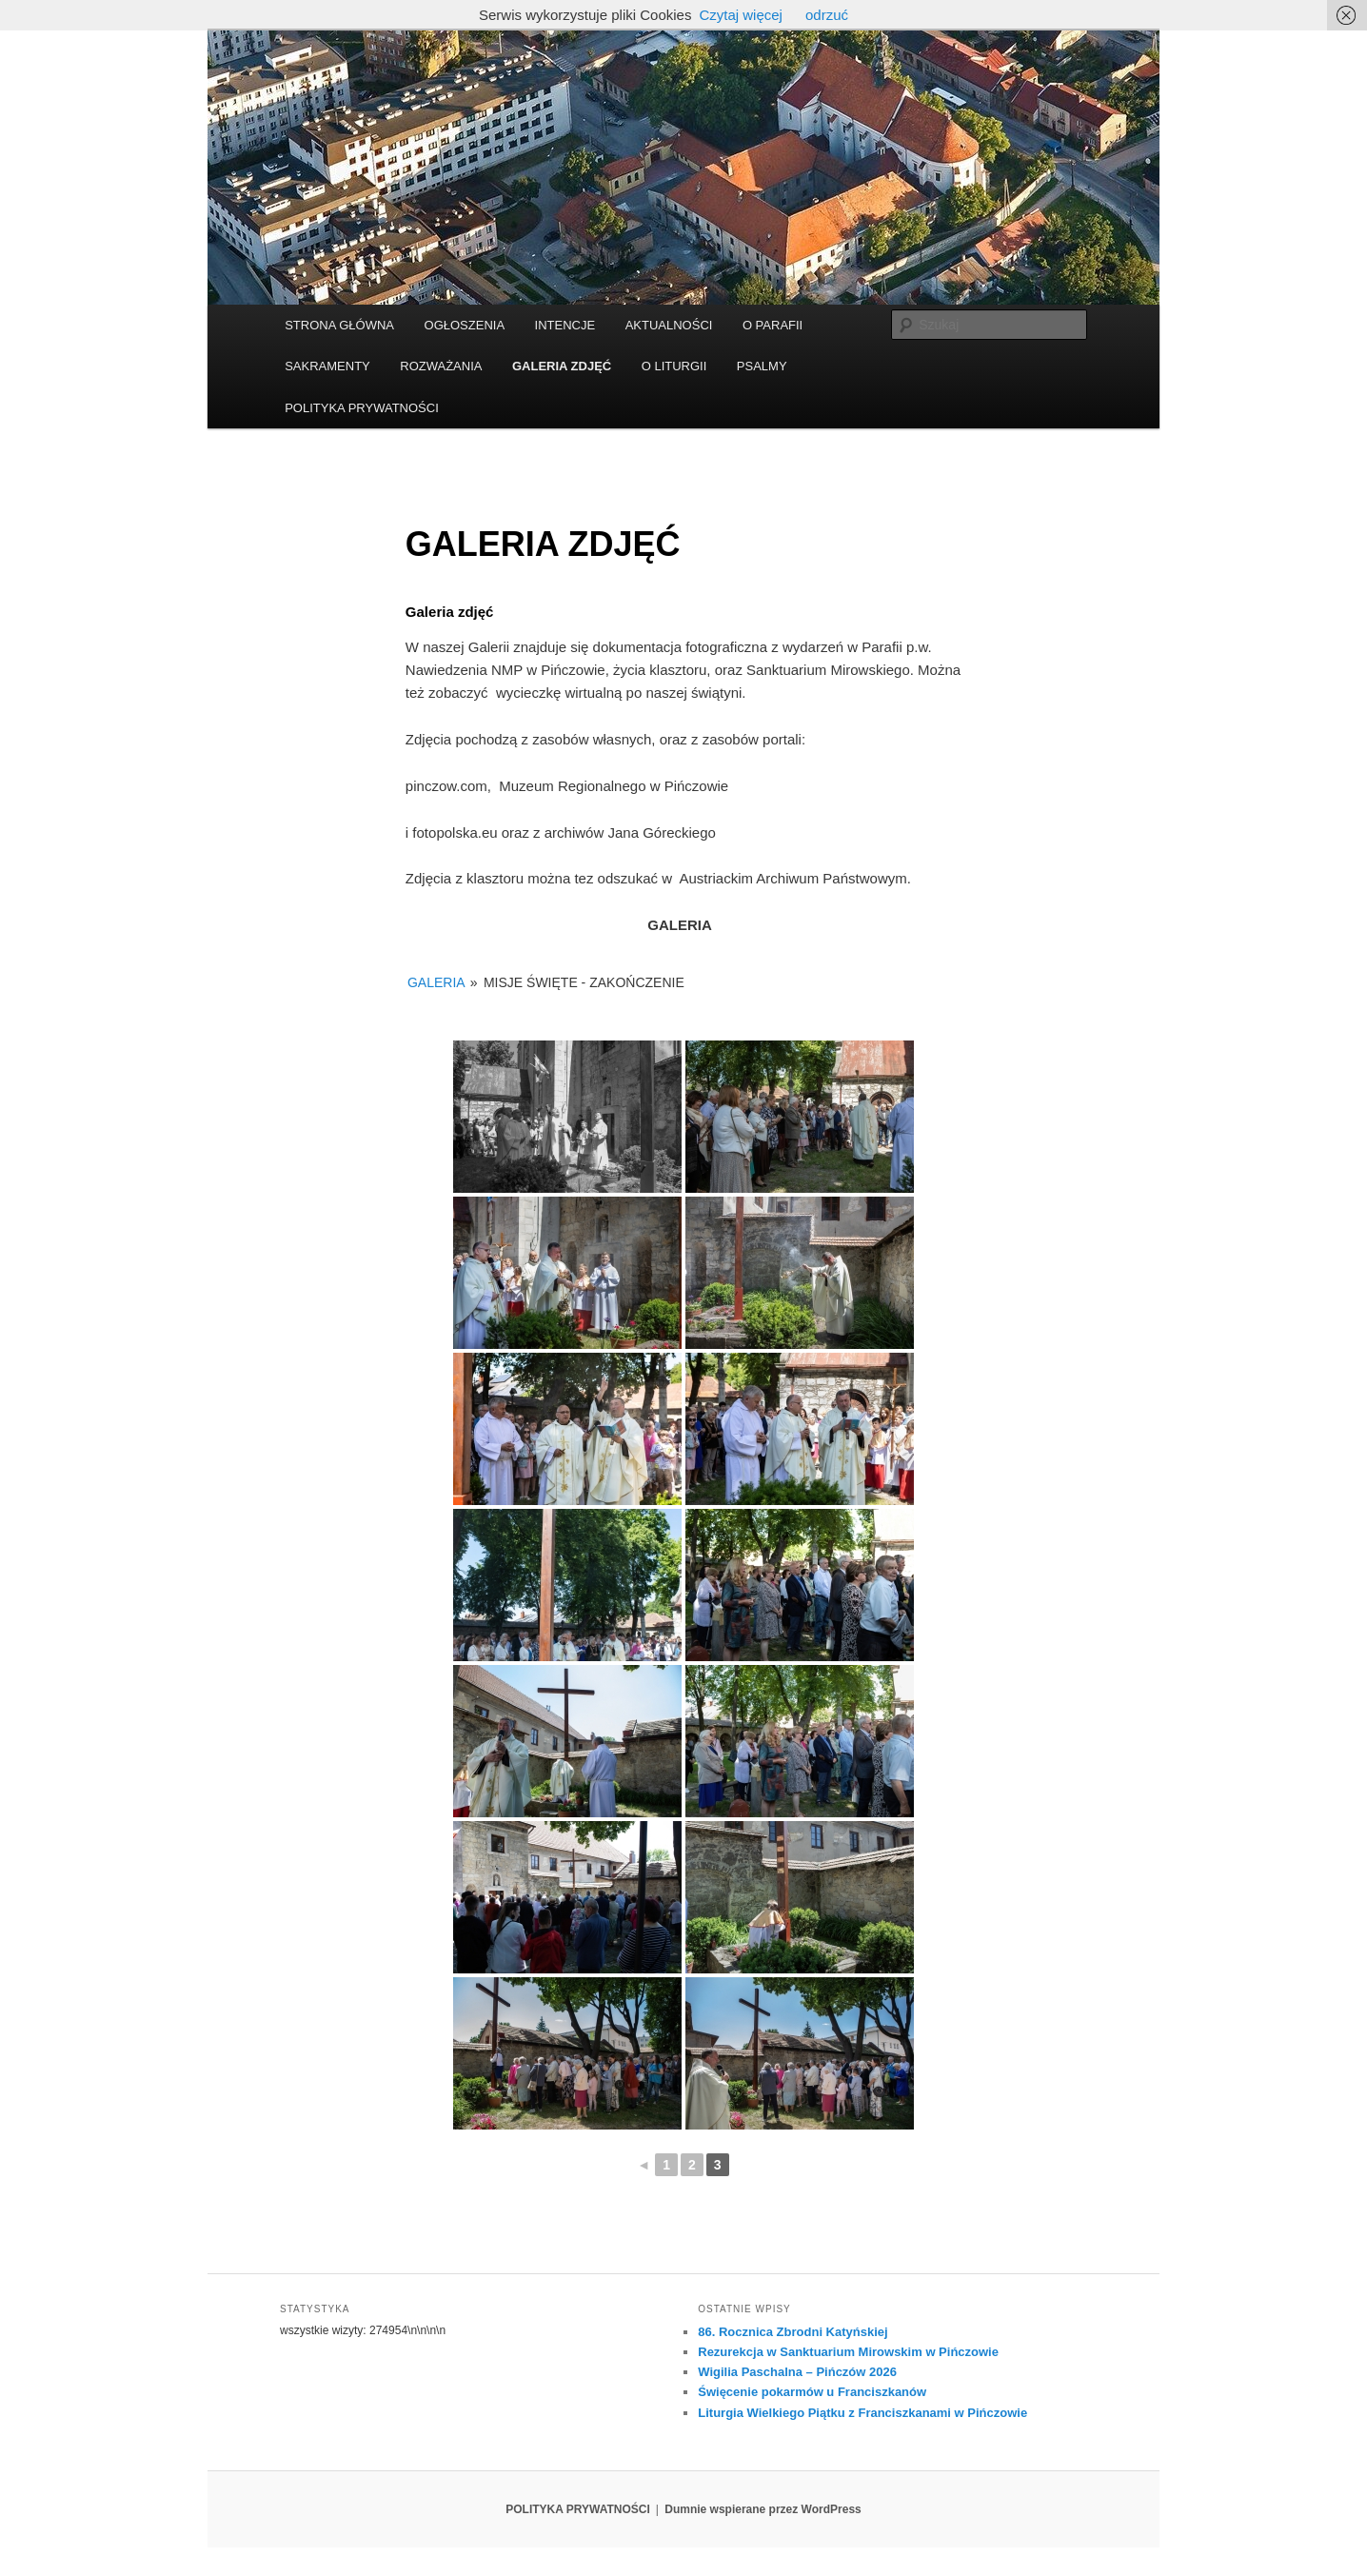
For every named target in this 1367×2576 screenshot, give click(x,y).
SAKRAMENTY (327, 366)
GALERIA (436, 982)
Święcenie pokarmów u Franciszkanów (812, 2392)
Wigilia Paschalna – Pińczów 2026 (797, 2372)
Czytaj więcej (741, 15)
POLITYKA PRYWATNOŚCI (362, 408)
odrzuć (826, 15)
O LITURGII (674, 366)
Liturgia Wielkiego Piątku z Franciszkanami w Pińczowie (862, 2413)
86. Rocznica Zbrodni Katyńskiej (792, 2332)
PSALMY (762, 366)
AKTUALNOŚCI (669, 325)
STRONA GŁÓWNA (339, 325)
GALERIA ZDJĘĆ (561, 366)
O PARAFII (772, 325)
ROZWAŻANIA (441, 366)
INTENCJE (565, 325)
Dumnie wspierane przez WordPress (763, 2509)
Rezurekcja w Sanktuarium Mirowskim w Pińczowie (848, 2352)
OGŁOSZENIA (465, 325)
